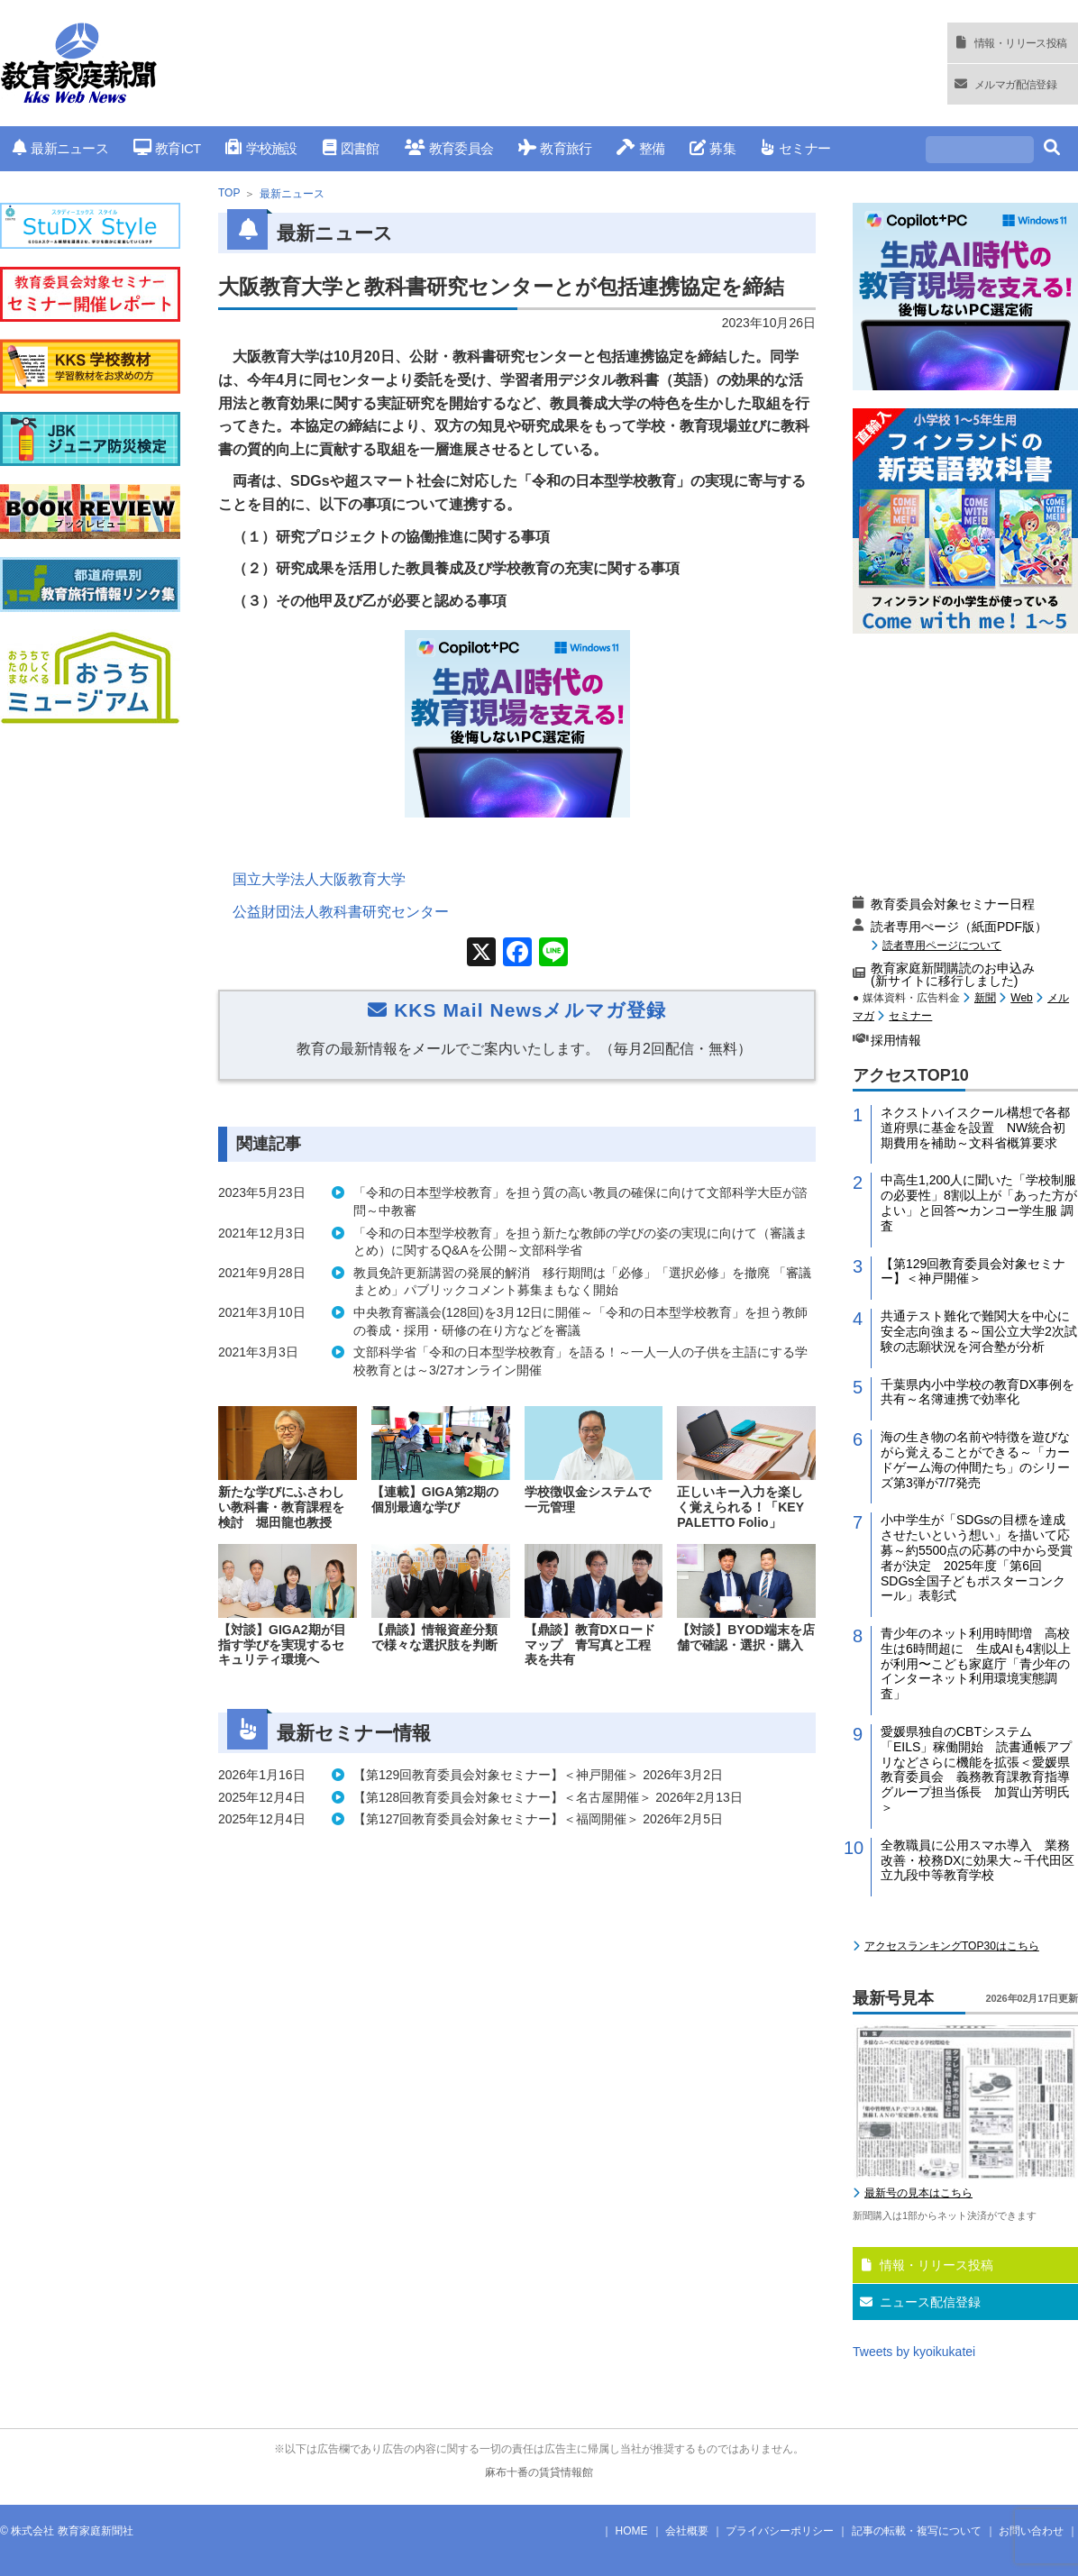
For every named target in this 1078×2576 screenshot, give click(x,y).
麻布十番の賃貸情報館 (539, 2472)
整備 (640, 148)
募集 (712, 148)
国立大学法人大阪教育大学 (319, 879)
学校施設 (261, 148)
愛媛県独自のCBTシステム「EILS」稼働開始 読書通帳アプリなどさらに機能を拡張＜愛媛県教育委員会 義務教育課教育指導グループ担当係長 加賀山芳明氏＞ (976, 1769)
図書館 (351, 148)
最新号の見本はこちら (918, 2193)
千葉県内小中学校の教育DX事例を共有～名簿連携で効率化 (977, 1392)
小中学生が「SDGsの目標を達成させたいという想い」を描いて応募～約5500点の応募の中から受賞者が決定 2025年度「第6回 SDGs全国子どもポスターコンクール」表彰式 (977, 1557)
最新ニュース (60, 148)
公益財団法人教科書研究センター (341, 911)
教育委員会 (449, 148)
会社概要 (686, 2531)
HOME (632, 2531)
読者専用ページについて (941, 945)
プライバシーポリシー (780, 2531)
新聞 (985, 997)
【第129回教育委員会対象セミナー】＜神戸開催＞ (973, 1271)
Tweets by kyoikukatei (914, 2351)
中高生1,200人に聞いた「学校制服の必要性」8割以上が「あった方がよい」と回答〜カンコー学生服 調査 (979, 1202)
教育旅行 (554, 148)
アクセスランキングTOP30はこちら (951, 1946)
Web (1021, 997)
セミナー (795, 148)
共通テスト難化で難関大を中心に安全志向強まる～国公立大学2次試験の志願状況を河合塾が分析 (979, 1331)
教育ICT (167, 148)
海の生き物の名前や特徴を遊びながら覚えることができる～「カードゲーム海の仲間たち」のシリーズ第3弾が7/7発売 (975, 1459)
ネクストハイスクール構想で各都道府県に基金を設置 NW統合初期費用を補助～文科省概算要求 (975, 1127)
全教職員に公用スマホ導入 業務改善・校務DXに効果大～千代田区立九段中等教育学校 (977, 1860)
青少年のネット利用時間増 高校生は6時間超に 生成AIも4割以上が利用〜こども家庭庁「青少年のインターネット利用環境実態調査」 (976, 1663)
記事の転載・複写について (917, 2531)
